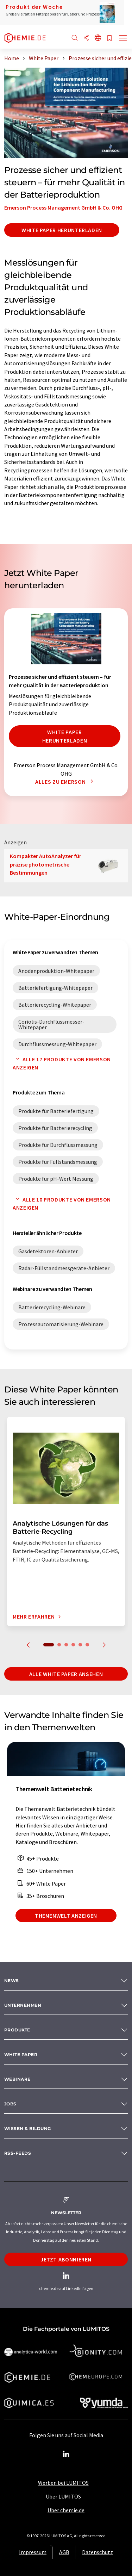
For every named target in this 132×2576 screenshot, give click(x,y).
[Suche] (75, 38)
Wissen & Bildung (27, 2128)
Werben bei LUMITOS (63, 2482)
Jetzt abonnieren (66, 2259)
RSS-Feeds (17, 2153)
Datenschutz (97, 2552)
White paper (20, 2054)
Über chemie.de (66, 2510)
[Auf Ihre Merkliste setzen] (109, 39)
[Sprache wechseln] (98, 38)
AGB (64, 2552)
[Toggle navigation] (123, 38)
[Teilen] (86, 38)
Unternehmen (22, 2005)
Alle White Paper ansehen (66, 1673)
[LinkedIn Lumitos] (66, 2454)
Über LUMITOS (63, 2496)
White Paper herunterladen (61, 230)
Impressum (32, 2552)
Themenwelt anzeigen (66, 1915)
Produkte (17, 2029)
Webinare (17, 2079)
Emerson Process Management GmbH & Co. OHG (63, 207)
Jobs (10, 2103)
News (11, 1980)
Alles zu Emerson (66, 781)
